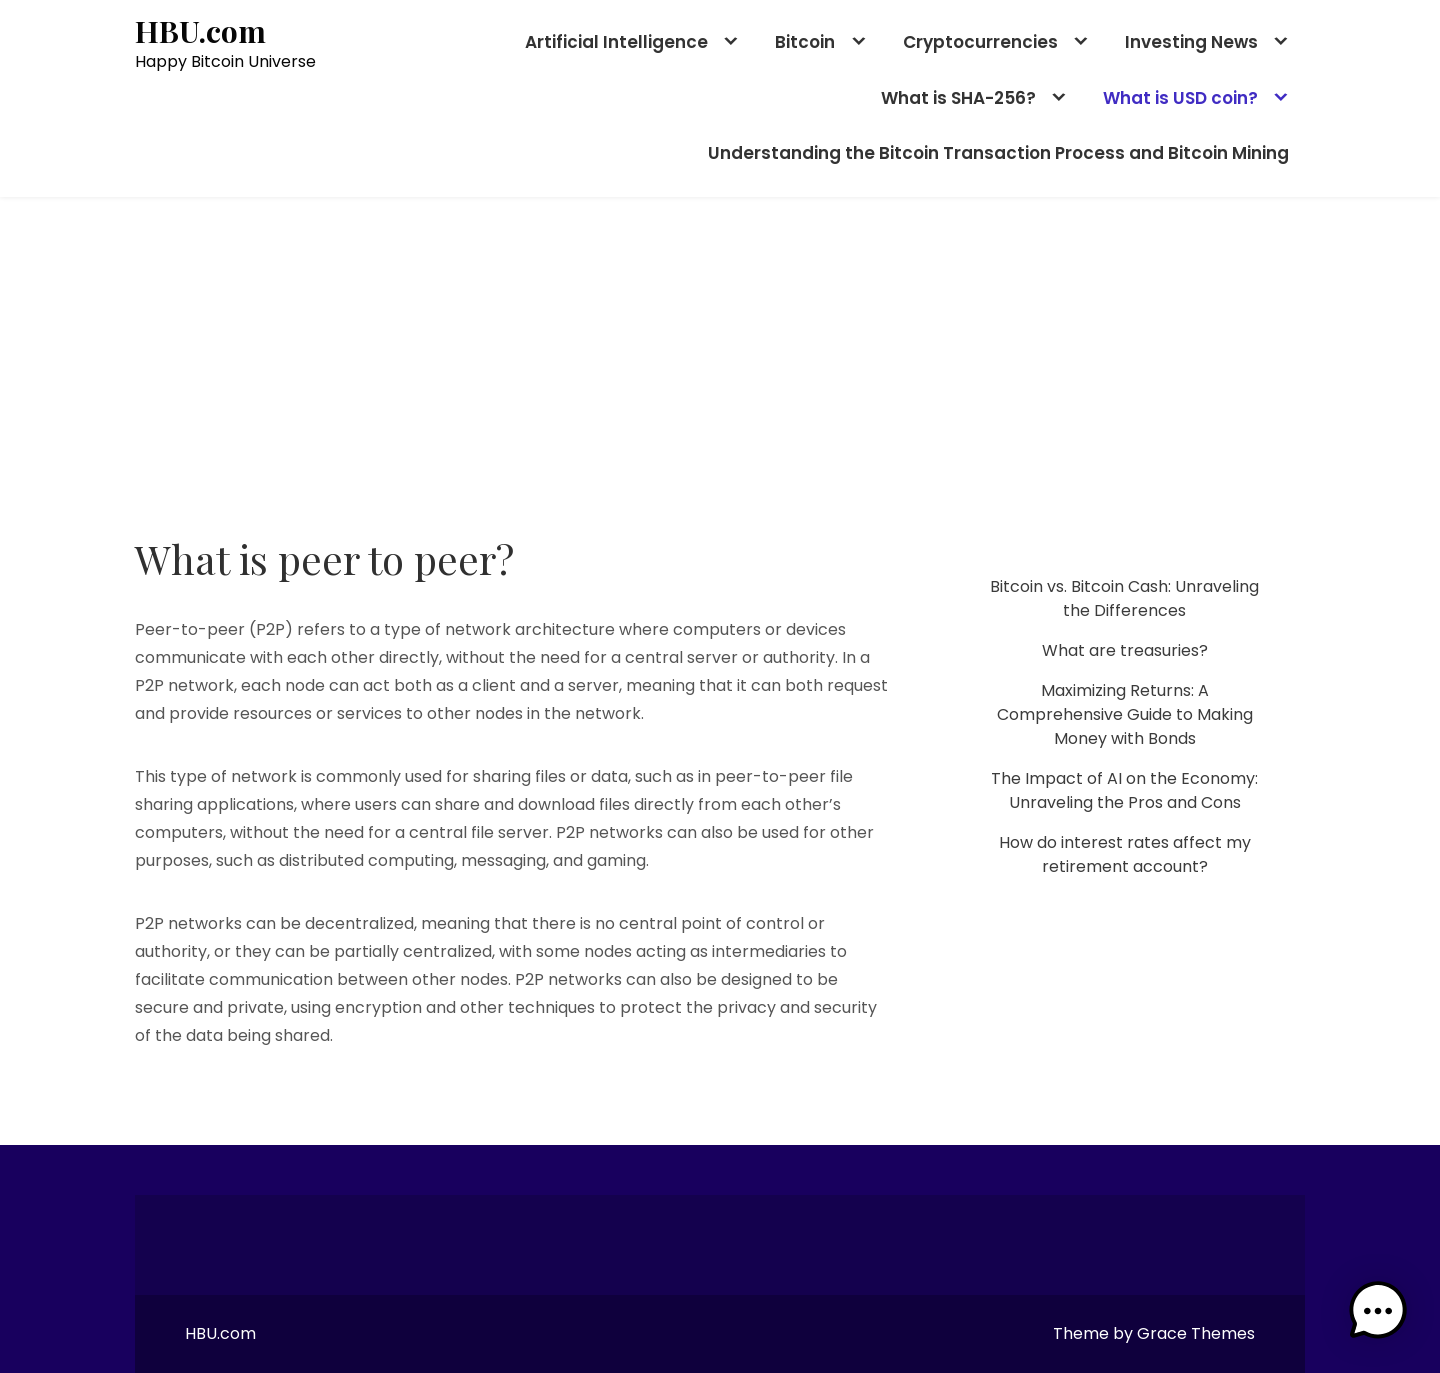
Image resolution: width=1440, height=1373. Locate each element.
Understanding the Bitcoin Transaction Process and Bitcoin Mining (998, 153)
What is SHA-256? (958, 98)
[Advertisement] (720, 347)
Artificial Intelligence (616, 42)
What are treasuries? (1125, 650)
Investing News (1191, 42)
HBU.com (200, 31)
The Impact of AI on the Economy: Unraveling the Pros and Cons (1124, 790)
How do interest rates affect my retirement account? (1125, 854)
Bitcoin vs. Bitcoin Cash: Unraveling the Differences (1124, 598)
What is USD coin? (1180, 98)
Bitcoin (805, 42)
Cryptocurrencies (980, 42)
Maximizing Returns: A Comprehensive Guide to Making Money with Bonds (1125, 714)
